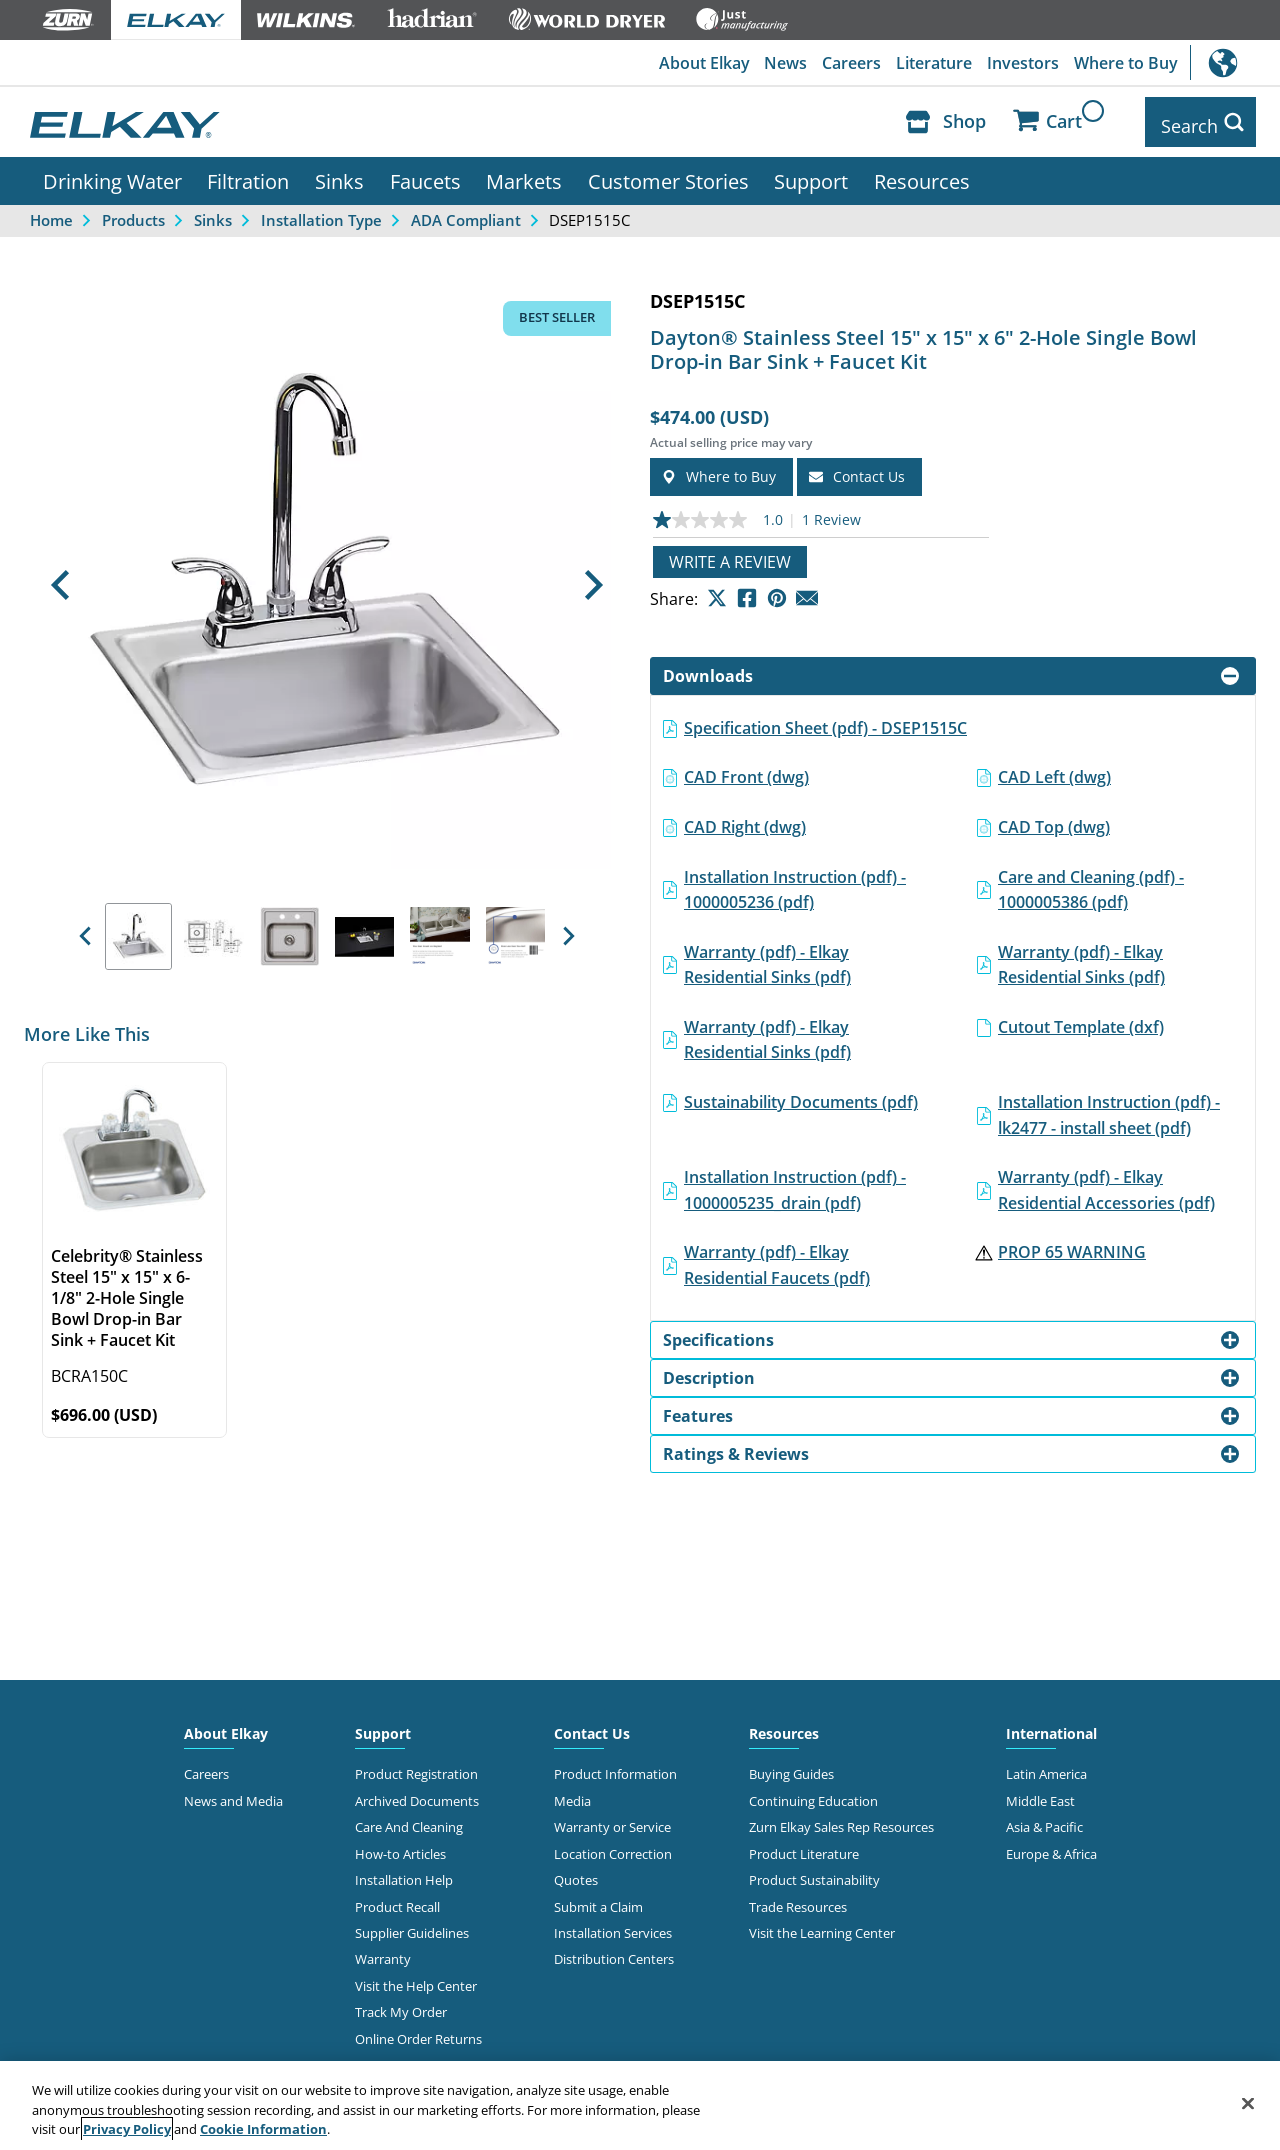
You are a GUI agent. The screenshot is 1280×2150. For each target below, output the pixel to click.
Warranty (383, 1952)
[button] (60, 577)
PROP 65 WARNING (1072, 1244)
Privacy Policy (127, 2129)
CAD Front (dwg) (746, 769)
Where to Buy (1125, 63)
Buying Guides (791, 1766)
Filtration (248, 173)
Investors (1021, 63)
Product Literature (804, 1846)
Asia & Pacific (1044, 1819)
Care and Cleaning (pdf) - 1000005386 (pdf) (1091, 882)
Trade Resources (798, 1899)
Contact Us (592, 1725)
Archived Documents (417, 1793)
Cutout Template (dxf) (1081, 1019)
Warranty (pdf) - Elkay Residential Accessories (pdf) (1106, 1182)
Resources (922, 173)
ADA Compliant (466, 212)
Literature (931, 63)
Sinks (339, 173)
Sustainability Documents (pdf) (801, 1094)
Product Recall (397, 1899)
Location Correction (613, 1846)
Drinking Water (112, 173)
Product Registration (416, 1766)
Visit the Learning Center (822, 1925)
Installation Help (404, 1872)
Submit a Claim (598, 1899)
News (780, 63)
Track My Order (401, 2004)
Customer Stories (668, 173)
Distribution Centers (614, 1952)
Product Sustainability (814, 1872)
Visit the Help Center (416, 1978)
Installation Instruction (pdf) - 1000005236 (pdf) (795, 882)
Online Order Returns (418, 2031)
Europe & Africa (1051, 1846)
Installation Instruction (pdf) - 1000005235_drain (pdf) (795, 1182)
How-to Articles (400, 1846)
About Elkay (697, 63)
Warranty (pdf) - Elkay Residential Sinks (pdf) (767, 957)
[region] (640, 2105)
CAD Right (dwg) (745, 819)
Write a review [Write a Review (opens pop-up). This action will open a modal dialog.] (730, 554)
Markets (524, 173)
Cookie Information (263, 2129)
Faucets (425, 173)
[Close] (1248, 2103)
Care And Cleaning (409, 1819)
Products (133, 212)
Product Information (615, 1766)
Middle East (1040, 1793)
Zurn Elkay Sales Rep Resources (841, 1819)
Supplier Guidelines (412, 1925)
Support (811, 173)
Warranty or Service (612, 1819)
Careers (847, 63)
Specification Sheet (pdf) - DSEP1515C (825, 720)
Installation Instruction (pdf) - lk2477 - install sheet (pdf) (1109, 1107)
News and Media (233, 1793)
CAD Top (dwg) (1054, 819)
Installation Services (613, 1925)
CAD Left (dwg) (1054, 769)
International (1235, 62)
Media (572, 1793)
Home (51, 212)
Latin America (1046, 1766)
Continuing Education (813, 1793)
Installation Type (321, 212)
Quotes (576, 1872)
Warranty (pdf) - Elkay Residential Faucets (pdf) (777, 1257)
